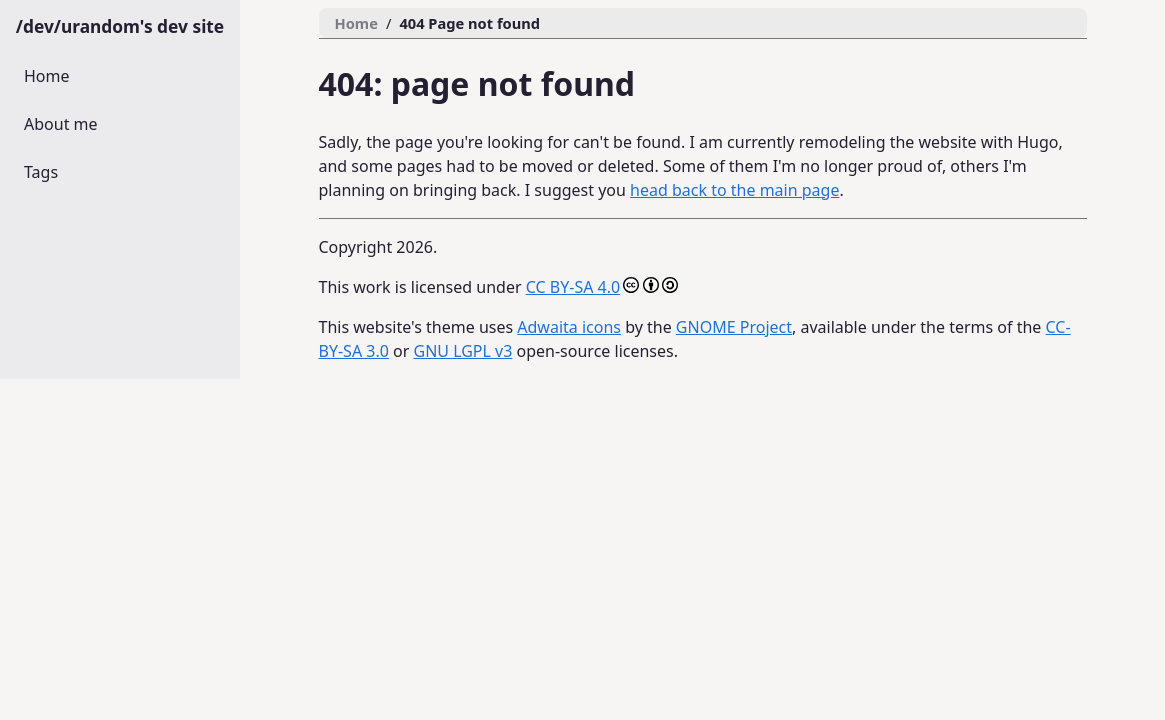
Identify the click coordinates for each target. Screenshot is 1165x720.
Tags (41, 172)
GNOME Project (734, 327)
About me (61, 124)
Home (47, 76)
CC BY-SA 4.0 (573, 287)
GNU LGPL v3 (462, 351)
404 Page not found (469, 23)
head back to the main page (734, 190)
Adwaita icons (569, 327)
